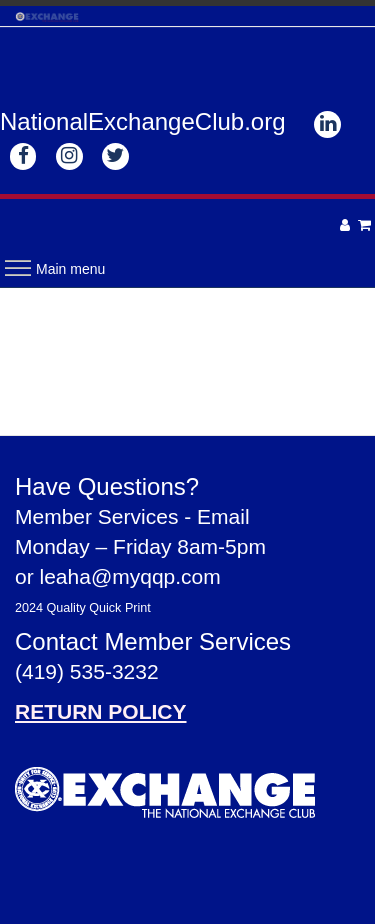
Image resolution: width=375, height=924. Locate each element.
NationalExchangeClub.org (143, 121)
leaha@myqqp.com (130, 576)
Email (223, 516)
